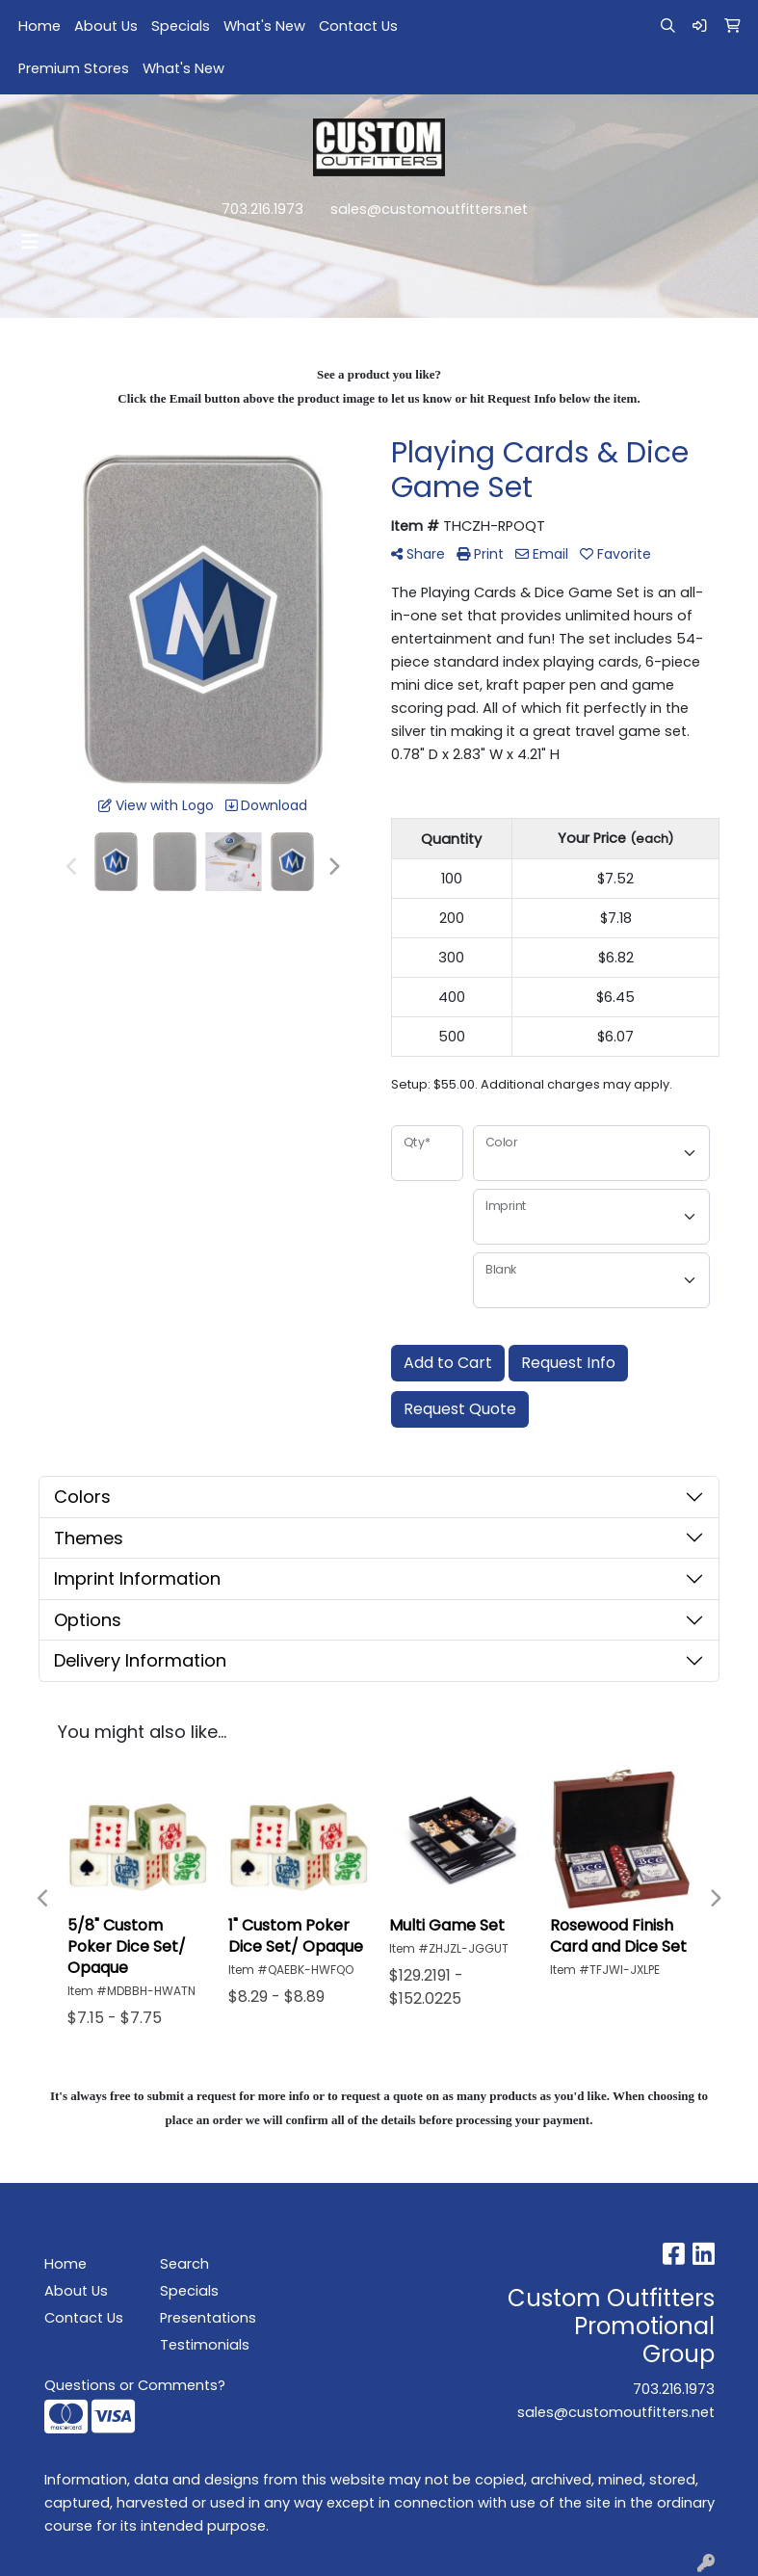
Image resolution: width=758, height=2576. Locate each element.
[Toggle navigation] (30, 241)
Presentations (206, 2317)
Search (184, 2264)
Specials (180, 26)
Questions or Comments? (134, 2385)
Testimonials (204, 2344)
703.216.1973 (262, 209)
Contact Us (358, 26)
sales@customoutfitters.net (429, 209)
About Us (106, 26)
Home (39, 26)
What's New (264, 26)
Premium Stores (73, 68)
